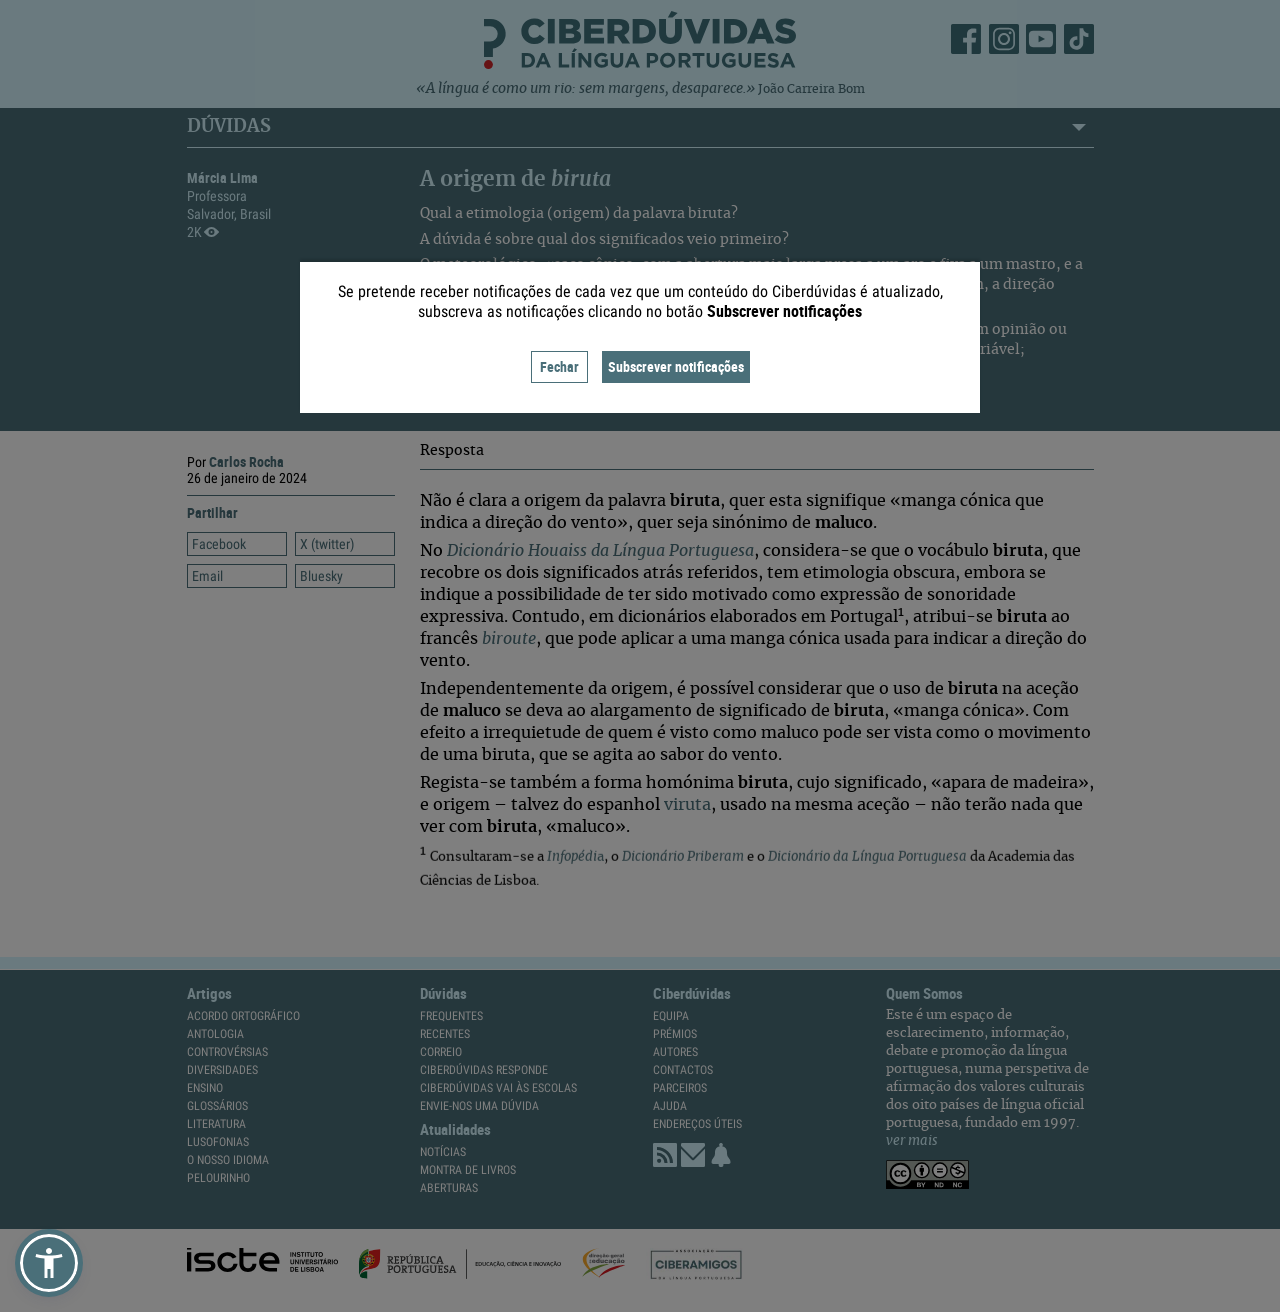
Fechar (559, 366)
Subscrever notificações (676, 366)
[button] (49, 1263)
